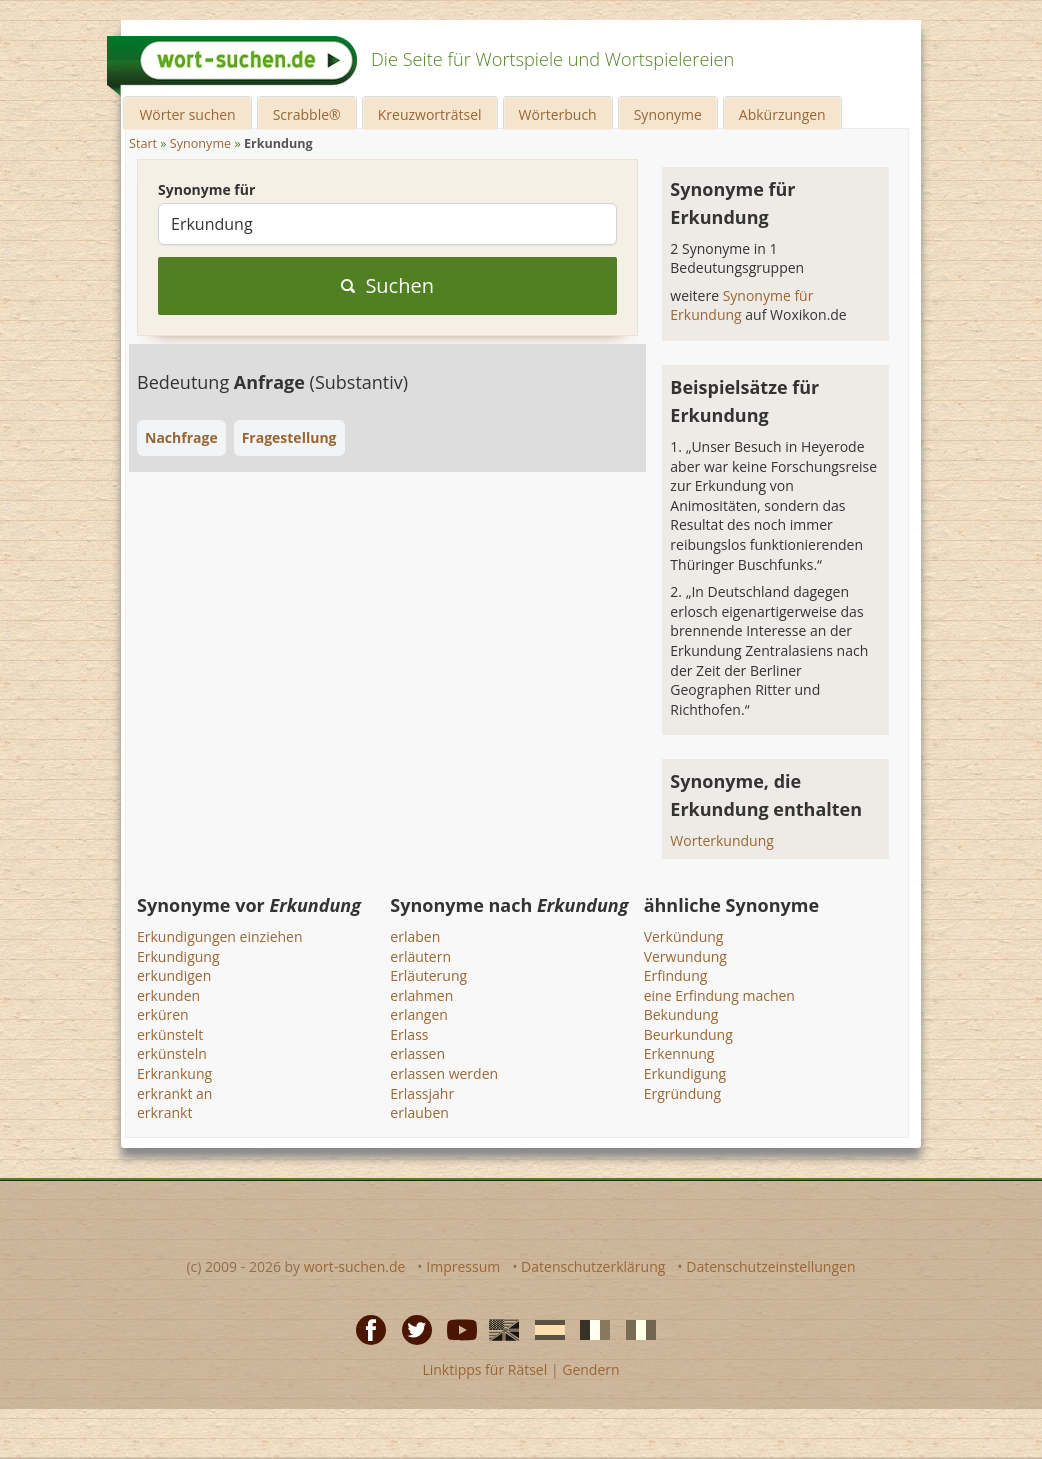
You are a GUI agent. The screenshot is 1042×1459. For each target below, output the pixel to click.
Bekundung (681, 1014)
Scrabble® (307, 114)
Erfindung (676, 975)
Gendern (590, 1369)
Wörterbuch (558, 114)
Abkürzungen (782, 114)
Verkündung (684, 936)
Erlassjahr (422, 1093)
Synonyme (668, 114)
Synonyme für (206, 189)
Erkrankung (174, 1073)
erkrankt (164, 1112)
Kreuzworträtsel (430, 114)
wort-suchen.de (355, 1266)
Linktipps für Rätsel (484, 1369)
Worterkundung (722, 840)
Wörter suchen (187, 114)
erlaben (415, 936)
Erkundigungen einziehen (220, 936)
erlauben (419, 1112)
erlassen (417, 1053)
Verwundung (685, 956)
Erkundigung (178, 956)
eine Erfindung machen (719, 995)
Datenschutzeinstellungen (770, 1266)
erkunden (168, 995)
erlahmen (421, 995)
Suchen (387, 285)
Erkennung (679, 1053)
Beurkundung (688, 1034)
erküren (163, 1014)
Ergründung (682, 1093)
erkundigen (174, 975)
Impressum (463, 1266)
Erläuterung (428, 975)
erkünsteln (172, 1053)
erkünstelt (170, 1034)
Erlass (409, 1034)
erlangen (419, 1014)
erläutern (420, 956)
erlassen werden (444, 1073)
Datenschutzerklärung (593, 1266)
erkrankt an (174, 1093)
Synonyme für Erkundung (741, 305)
